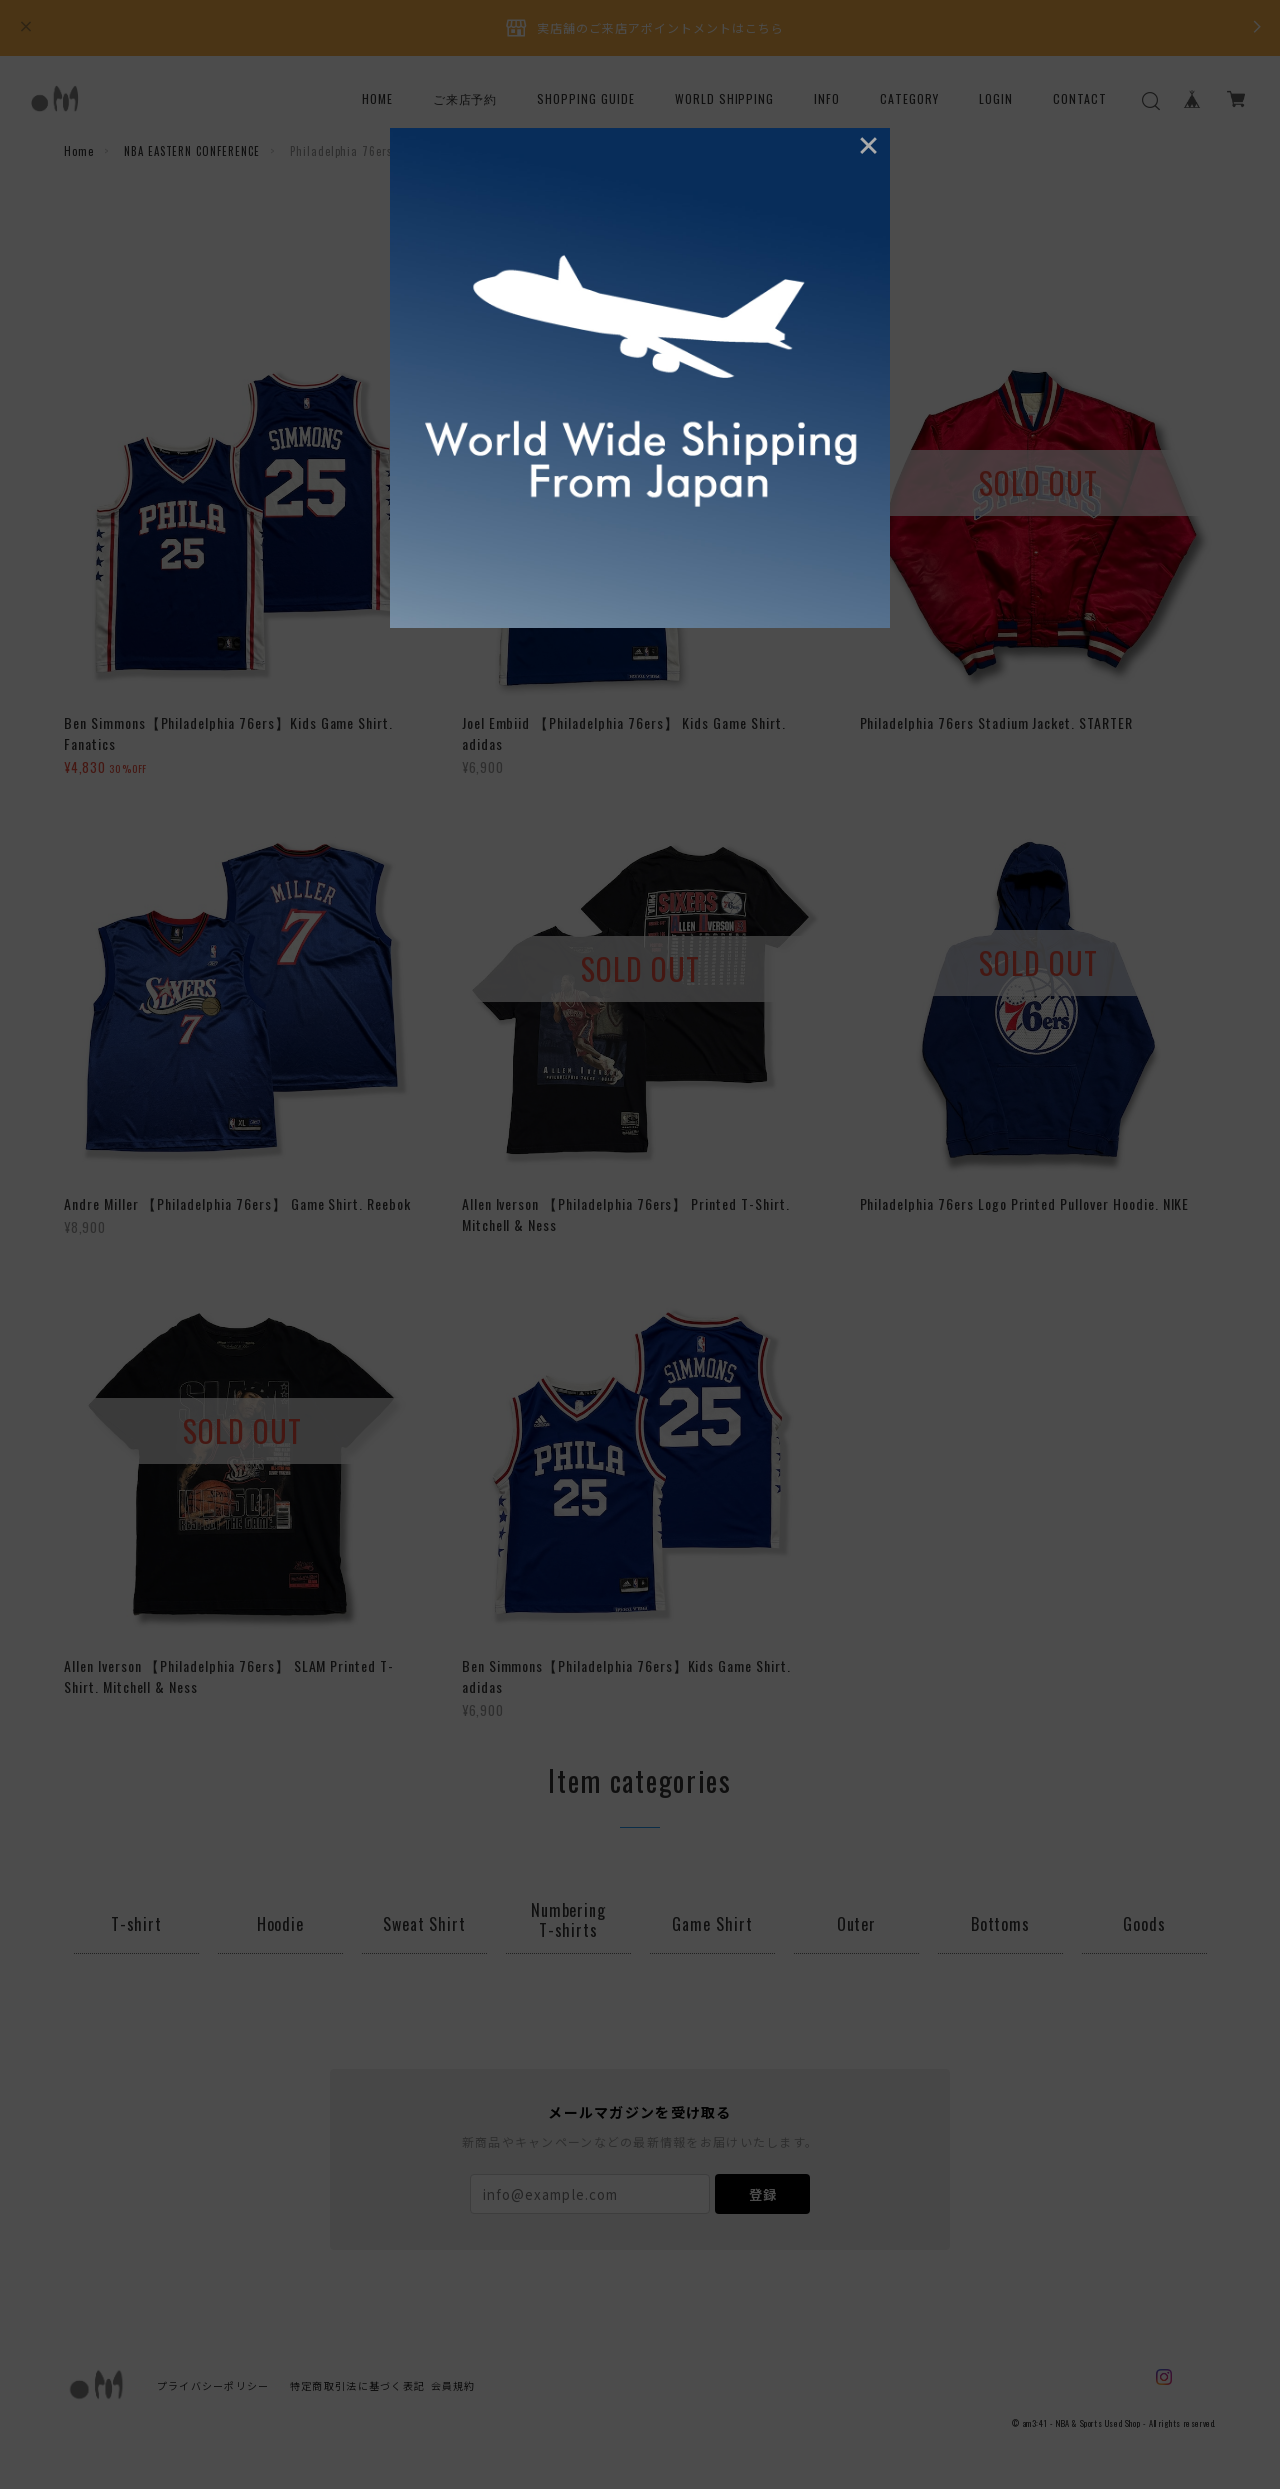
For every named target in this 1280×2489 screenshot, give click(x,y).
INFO (827, 99)
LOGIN (996, 99)
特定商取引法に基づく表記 (357, 2385)
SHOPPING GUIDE (585, 99)
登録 (763, 2194)
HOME (377, 99)
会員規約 (453, 2385)
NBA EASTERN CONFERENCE (192, 151)
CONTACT (1080, 99)
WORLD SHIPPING (724, 99)
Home (79, 151)
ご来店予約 (465, 99)
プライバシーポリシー (213, 2385)
